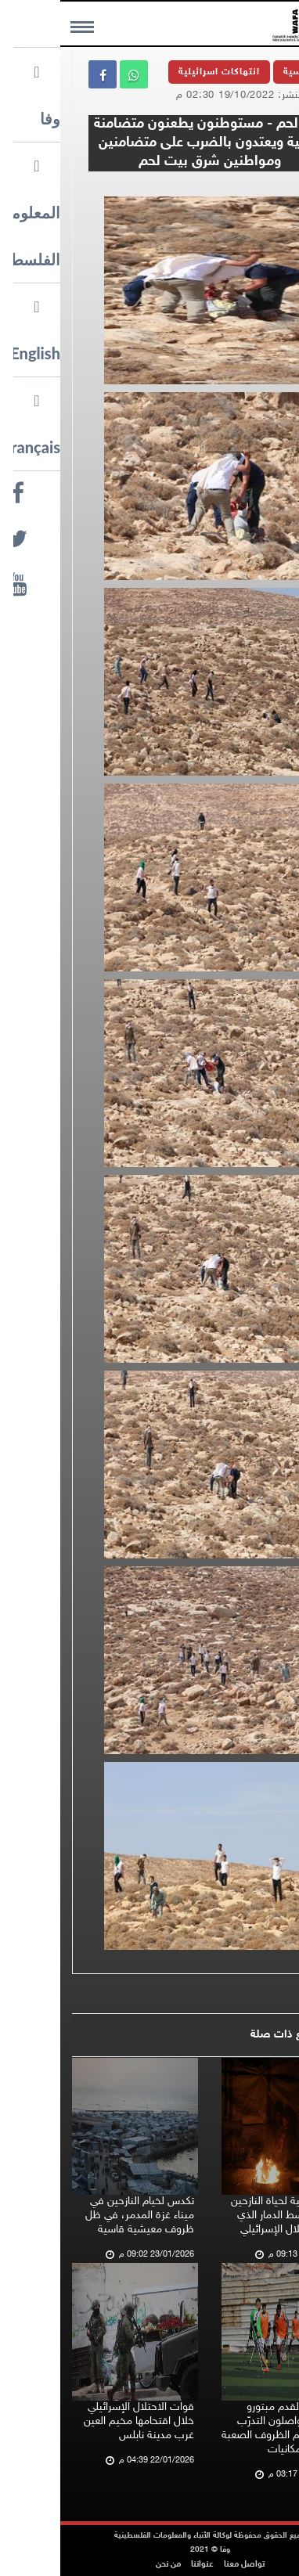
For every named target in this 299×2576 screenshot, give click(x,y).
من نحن (108, 2565)
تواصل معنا (184, 2565)
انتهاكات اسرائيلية (159, 72)
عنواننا (142, 2565)
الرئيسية (242, 72)
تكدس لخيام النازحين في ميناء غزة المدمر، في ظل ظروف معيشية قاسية (79, 2215)
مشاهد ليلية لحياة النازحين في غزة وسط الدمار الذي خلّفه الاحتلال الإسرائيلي (227, 2215)
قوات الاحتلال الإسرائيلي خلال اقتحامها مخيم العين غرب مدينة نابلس (78, 2421)
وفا (263, 186)
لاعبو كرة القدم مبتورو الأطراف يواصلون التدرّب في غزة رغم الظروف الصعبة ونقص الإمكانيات (222, 2428)
